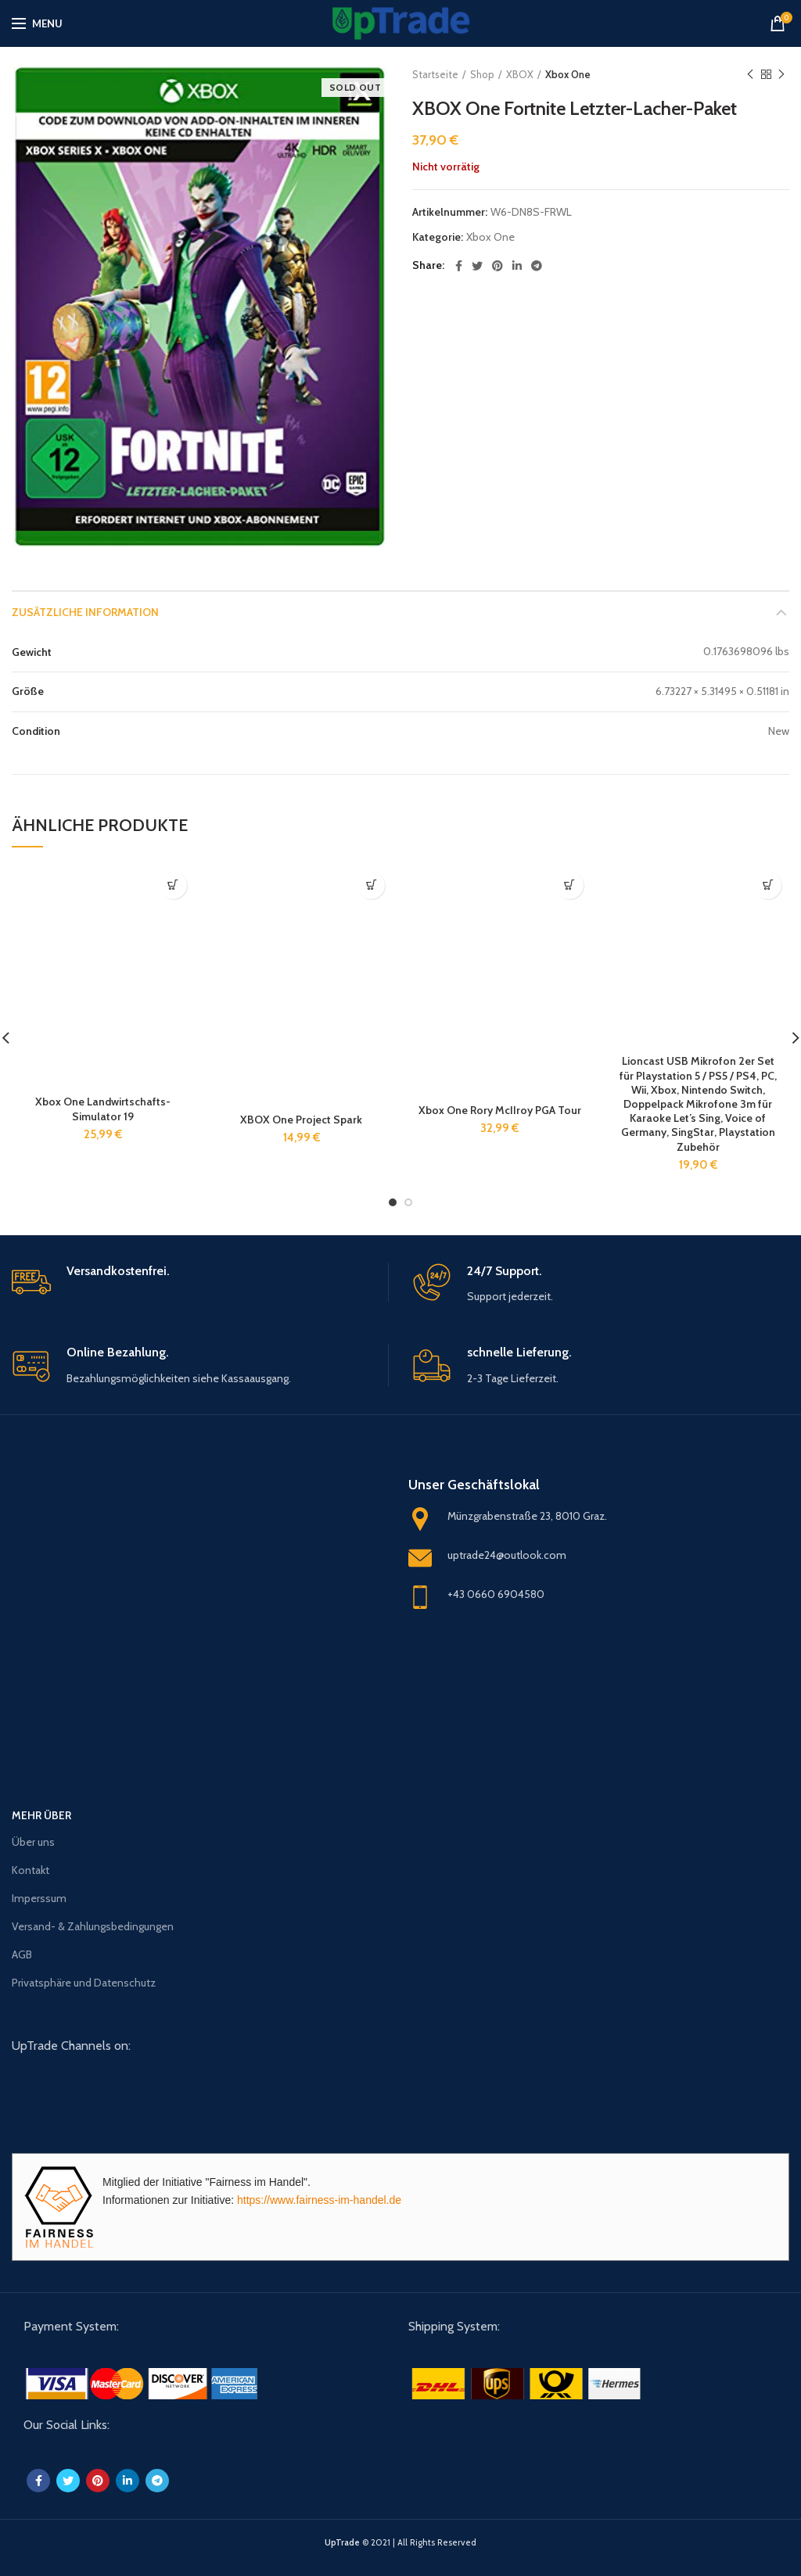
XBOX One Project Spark (301, 1119)
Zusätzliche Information (85, 612)
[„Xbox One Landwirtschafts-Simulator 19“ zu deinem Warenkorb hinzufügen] (173, 885)
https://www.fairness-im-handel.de (319, 2200)
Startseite (435, 74)
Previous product (750, 75)
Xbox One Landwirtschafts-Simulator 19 (103, 1109)
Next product (781, 75)
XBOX (519, 74)
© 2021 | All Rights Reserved (400, 2542)
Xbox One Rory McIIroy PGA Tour (499, 1110)
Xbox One (568, 74)
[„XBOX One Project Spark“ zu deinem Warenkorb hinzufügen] (371, 885)
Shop (482, 74)
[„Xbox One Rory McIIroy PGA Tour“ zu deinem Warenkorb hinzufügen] (570, 885)
